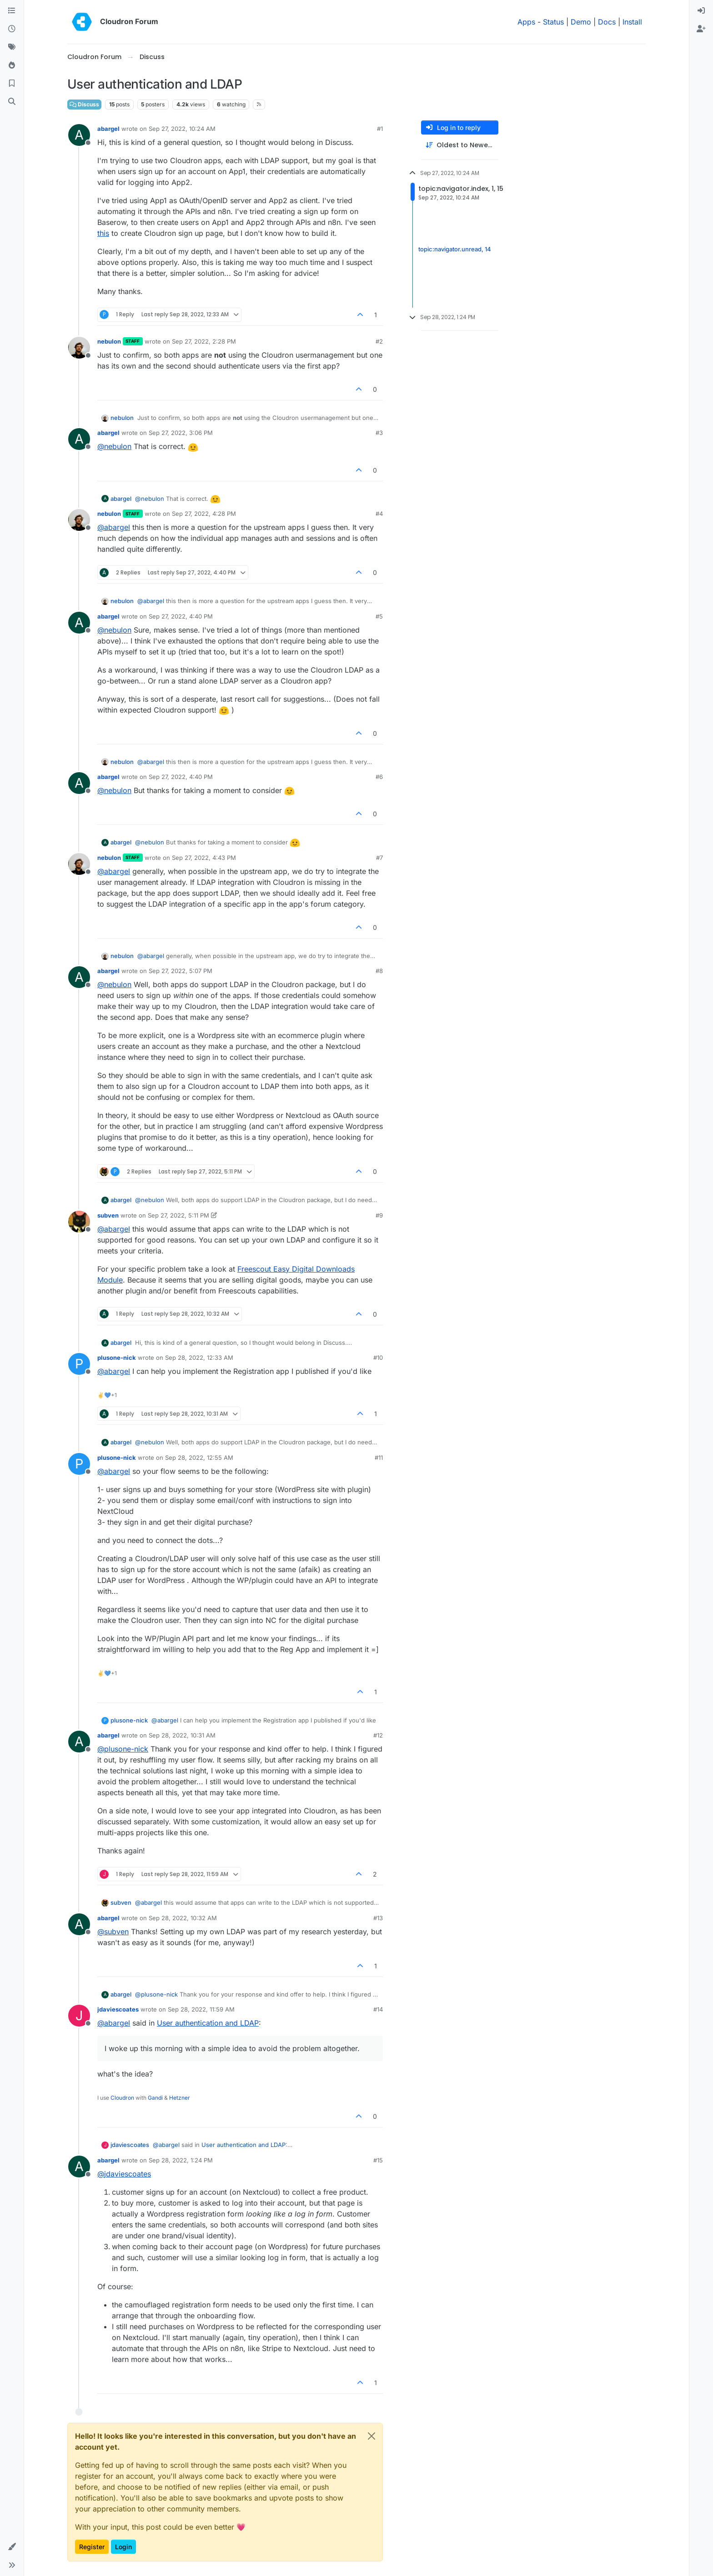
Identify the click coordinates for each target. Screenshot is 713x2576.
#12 (378, 1735)
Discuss (84, 104)
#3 (379, 432)
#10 (378, 1357)
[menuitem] (701, 11)
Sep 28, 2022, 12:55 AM (199, 1457)
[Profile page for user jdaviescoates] (79, 2016)
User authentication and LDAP (208, 2022)
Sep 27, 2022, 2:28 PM (204, 341)
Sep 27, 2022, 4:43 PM (204, 857)
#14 (378, 2009)
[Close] (371, 2436)
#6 (379, 776)
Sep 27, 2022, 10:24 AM (182, 128)
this (103, 233)
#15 (378, 2160)
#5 (379, 616)
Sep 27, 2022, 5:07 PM (180, 970)
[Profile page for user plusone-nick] (79, 1364)
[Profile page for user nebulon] (79, 348)
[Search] (12, 102)
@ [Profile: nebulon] (114, 446)
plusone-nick (116, 1357)
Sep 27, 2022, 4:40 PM (181, 616)
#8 (379, 970)
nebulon (109, 341)
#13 (378, 1918)
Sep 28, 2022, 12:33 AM (199, 1357)
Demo (581, 21)
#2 (379, 341)
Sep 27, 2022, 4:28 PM (204, 513)
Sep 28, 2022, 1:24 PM (181, 2160)
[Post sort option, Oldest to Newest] (459, 145)
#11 (379, 1457)
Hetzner (179, 2097)
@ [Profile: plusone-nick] (122, 1748)
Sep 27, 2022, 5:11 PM (178, 1215)
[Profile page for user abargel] (79, 135)
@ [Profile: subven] (113, 1931)
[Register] (701, 29)
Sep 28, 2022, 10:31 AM (182, 1735)
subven (108, 1215)
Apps (526, 21)
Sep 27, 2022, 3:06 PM (181, 432)
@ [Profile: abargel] (113, 527)
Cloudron (122, 2097)
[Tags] (12, 47)
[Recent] (12, 29)
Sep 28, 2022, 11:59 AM (201, 2009)
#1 (380, 128)
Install (632, 21)
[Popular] (12, 65)
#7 (379, 857)
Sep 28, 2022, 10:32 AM (183, 1918)
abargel (108, 128)
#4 (379, 513)
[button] (12, 2547)
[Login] (701, 11)
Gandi (155, 2097)
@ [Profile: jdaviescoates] (124, 2173)
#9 (379, 1215)
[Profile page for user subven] (79, 1222)
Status (553, 21)
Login (123, 2547)
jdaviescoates (118, 2009)
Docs (607, 21)
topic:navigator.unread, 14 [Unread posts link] (454, 249)
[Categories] (12, 11)
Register (92, 2547)
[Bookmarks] (12, 83)
